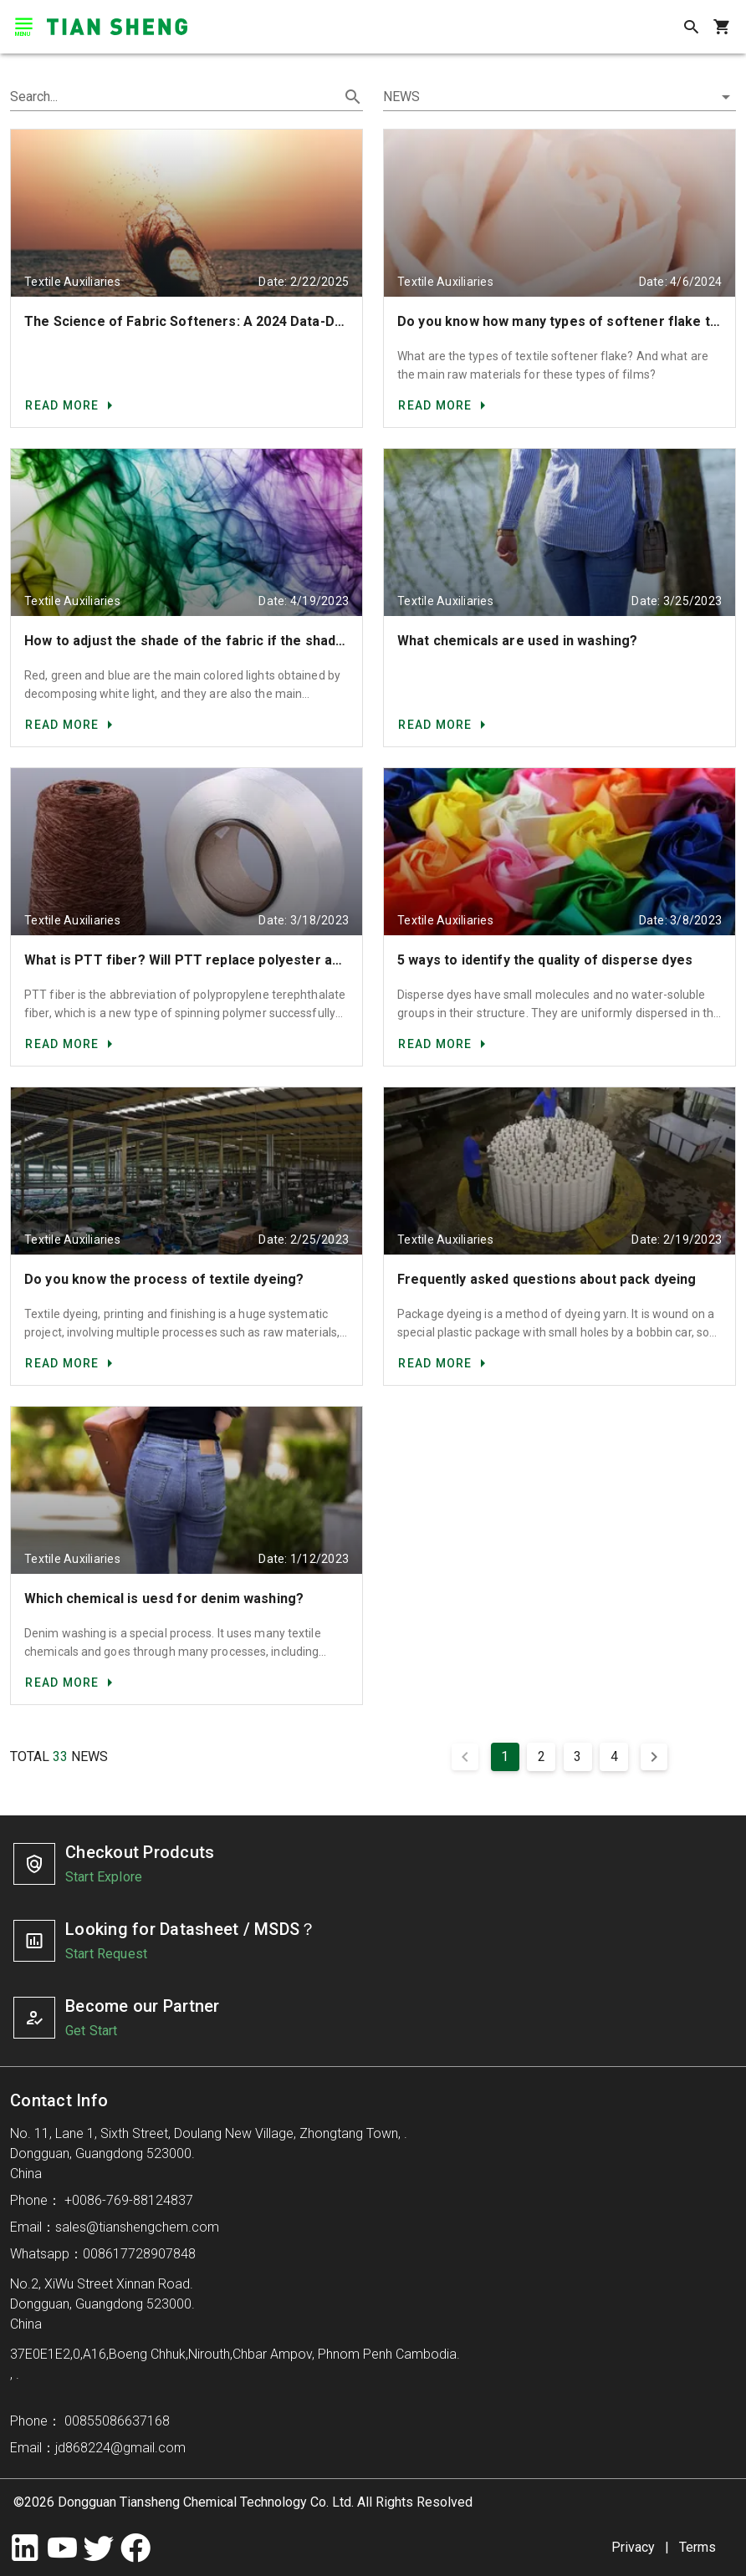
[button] (559, 97)
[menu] (23, 27)
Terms (697, 2547)
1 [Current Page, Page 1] (504, 1756)
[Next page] (654, 1757)
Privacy (633, 2547)
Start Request (106, 1954)
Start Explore (103, 1877)
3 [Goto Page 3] (577, 1756)
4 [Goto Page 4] (614, 1756)
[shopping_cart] (721, 26)
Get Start (91, 2031)
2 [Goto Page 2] (541, 1756)
